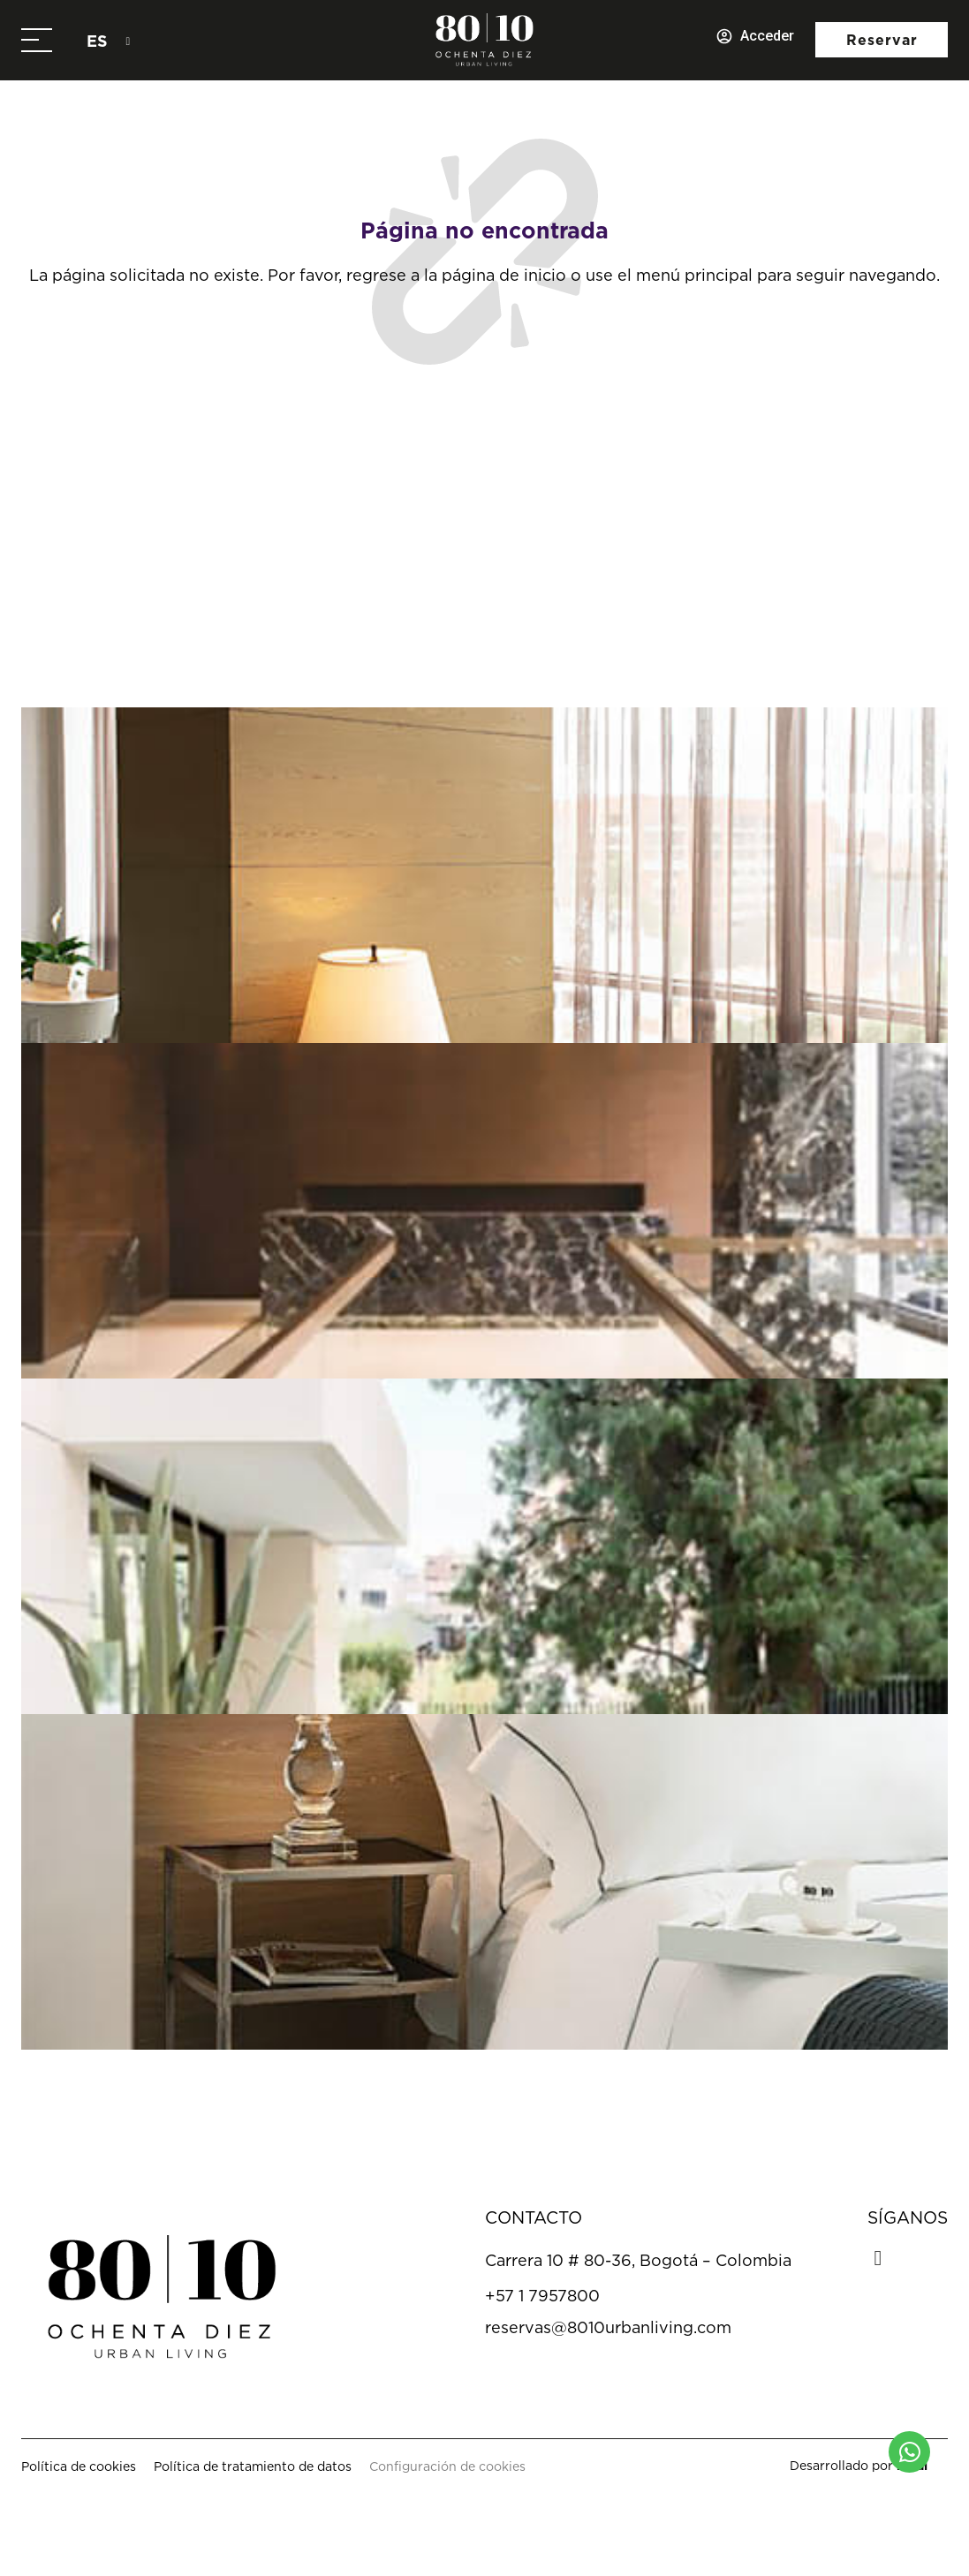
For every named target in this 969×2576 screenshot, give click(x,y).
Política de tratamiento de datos (253, 2466)
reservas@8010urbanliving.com (608, 2327)
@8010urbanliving (502, 622)
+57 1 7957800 (542, 2295)
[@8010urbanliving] (387, 622)
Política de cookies (78, 2466)
